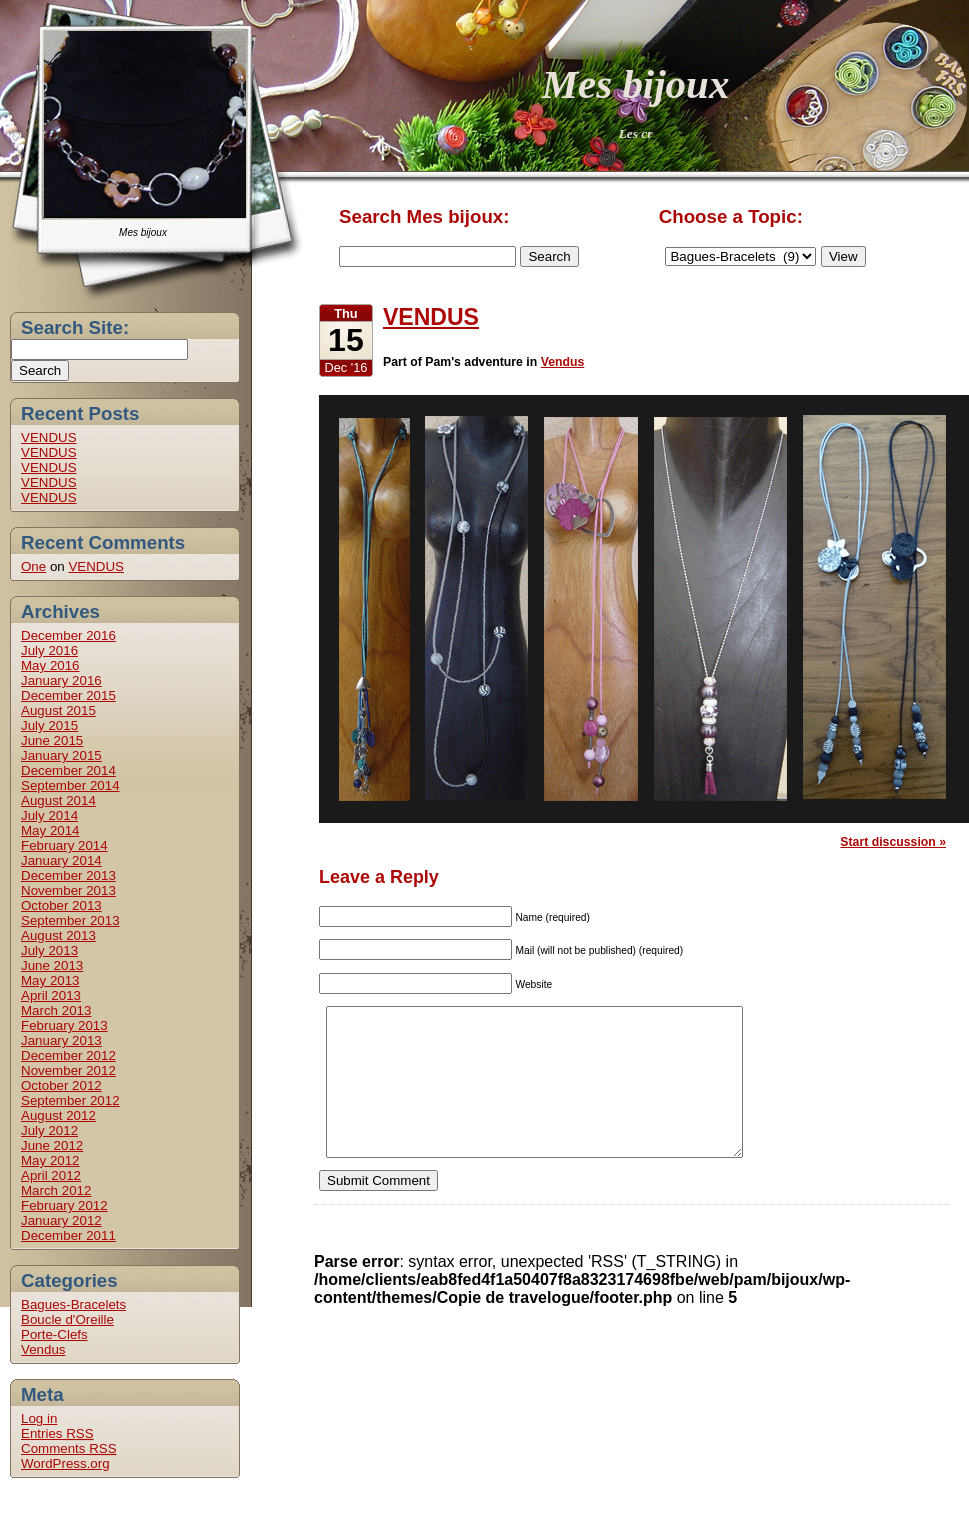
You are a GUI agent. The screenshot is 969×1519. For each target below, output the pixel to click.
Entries (57, 1433)
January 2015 (61, 755)
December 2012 (68, 1055)
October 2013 (61, 905)
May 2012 (50, 1160)
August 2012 (58, 1115)
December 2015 (68, 695)
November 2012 (68, 1070)
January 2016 (61, 680)
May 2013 (50, 980)
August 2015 (58, 710)
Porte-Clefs (54, 1334)
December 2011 (68, 1235)
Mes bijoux (636, 84)
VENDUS (49, 437)
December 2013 (68, 875)
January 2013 (61, 1040)
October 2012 (61, 1085)
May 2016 (50, 665)
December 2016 (68, 635)
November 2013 (68, 890)
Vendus (43, 1349)
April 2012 (51, 1175)
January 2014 (61, 860)
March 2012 (56, 1190)
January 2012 (61, 1220)
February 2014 (64, 845)
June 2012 (52, 1145)
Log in (39, 1418)
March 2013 (56, 1010)
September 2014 (70, 785)
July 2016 (49, 650)
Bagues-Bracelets (73, 1304)
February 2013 (64, 1025)
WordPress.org (65, 1463)
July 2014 (49, 815)
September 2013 (70, 920)
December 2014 (68, 770)
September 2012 (70, 1100)
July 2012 (49, 1130)
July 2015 (49, 725)
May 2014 (50, 830)
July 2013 (49, 950)
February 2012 (64, 1205)
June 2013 (52, 965)
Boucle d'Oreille (67, 1319)
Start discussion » (893, 842)
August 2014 (58, 800)
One (33, 566)
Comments (69, 1448)
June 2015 (52, 740)
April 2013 (51, 995)
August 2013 (58, 935)
